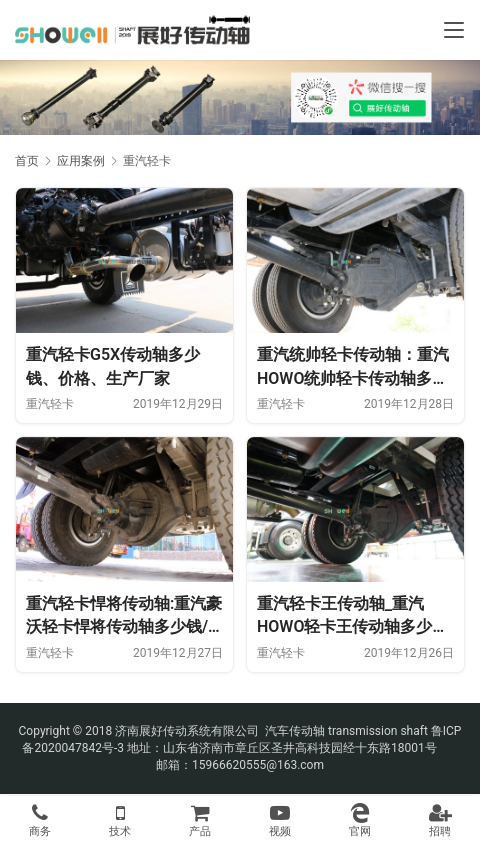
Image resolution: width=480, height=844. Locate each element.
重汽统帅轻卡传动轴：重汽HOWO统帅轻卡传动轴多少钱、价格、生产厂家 (353, 367)
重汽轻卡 (50, 404)
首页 (27, 161)
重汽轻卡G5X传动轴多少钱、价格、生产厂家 (113, 366)
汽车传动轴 (293, 731)
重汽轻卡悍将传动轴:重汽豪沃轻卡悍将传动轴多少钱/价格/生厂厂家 (124, 616)
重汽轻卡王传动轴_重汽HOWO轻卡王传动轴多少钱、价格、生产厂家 (344, 616)
